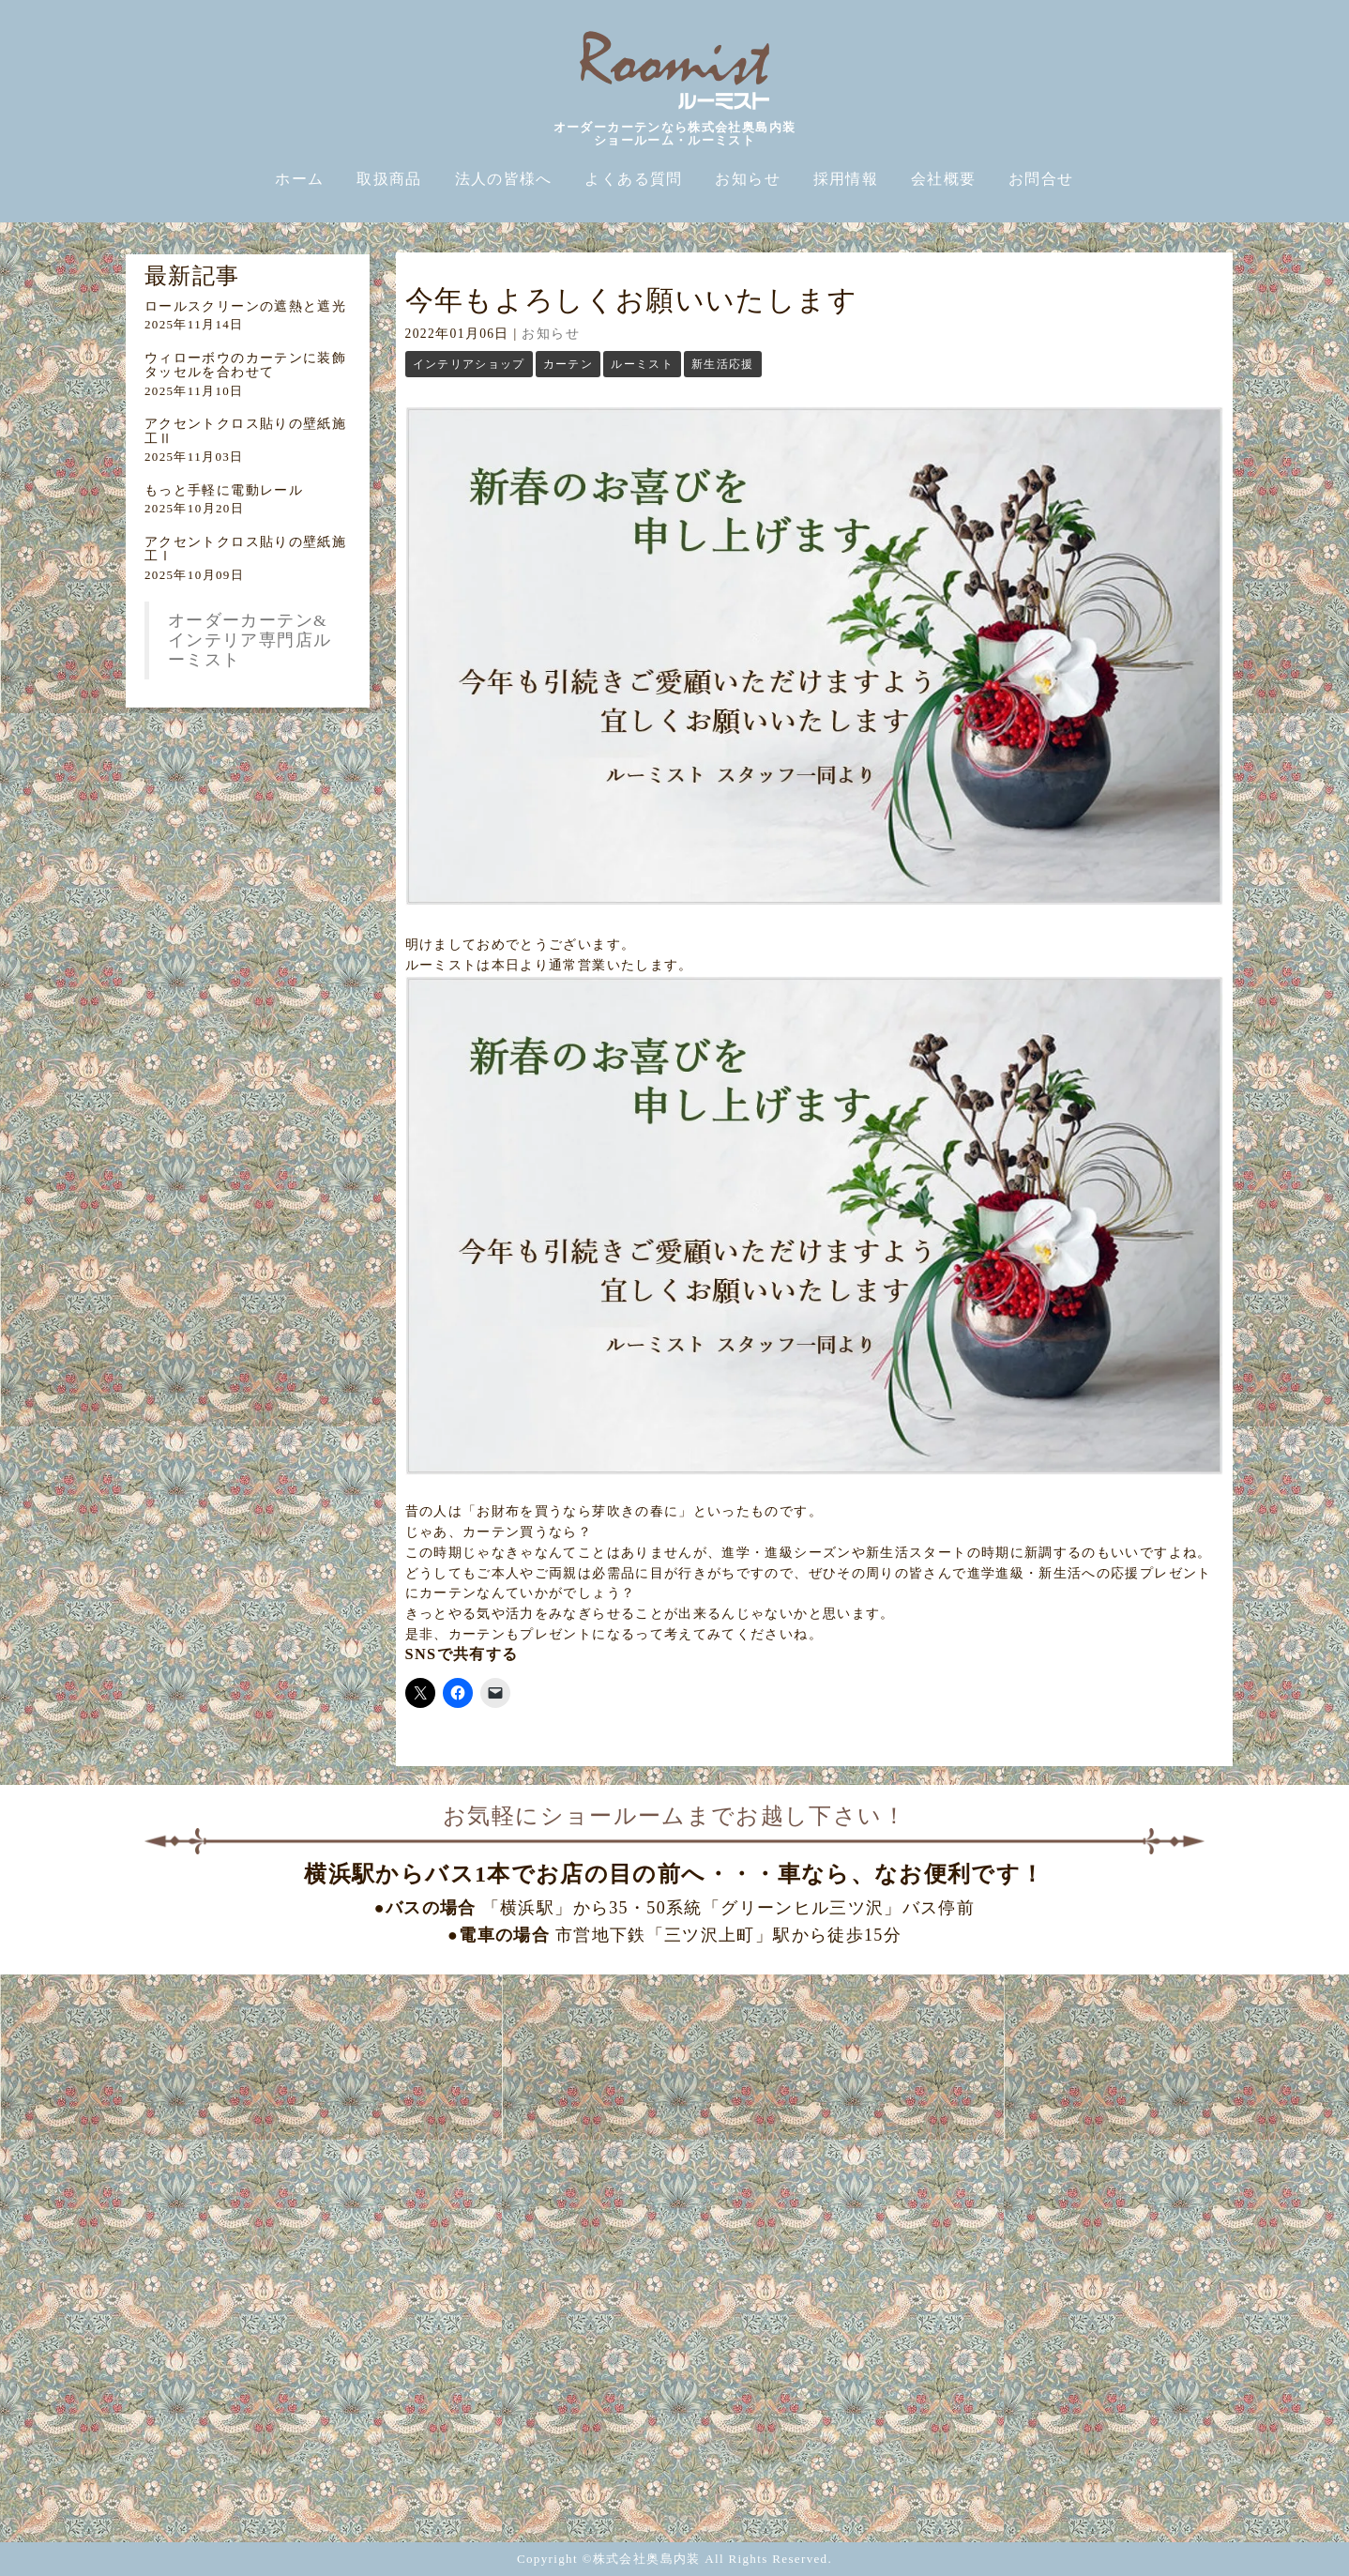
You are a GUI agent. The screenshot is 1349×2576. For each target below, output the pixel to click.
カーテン (568, 364)
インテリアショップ (469, 364)
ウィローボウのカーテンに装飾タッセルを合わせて (245, 365)
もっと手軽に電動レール (223, 490)
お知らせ (550, 334)
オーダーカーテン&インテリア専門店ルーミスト (249, 640)
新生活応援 (722, 364)
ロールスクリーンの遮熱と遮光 (245, 306)
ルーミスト (642, 364)
